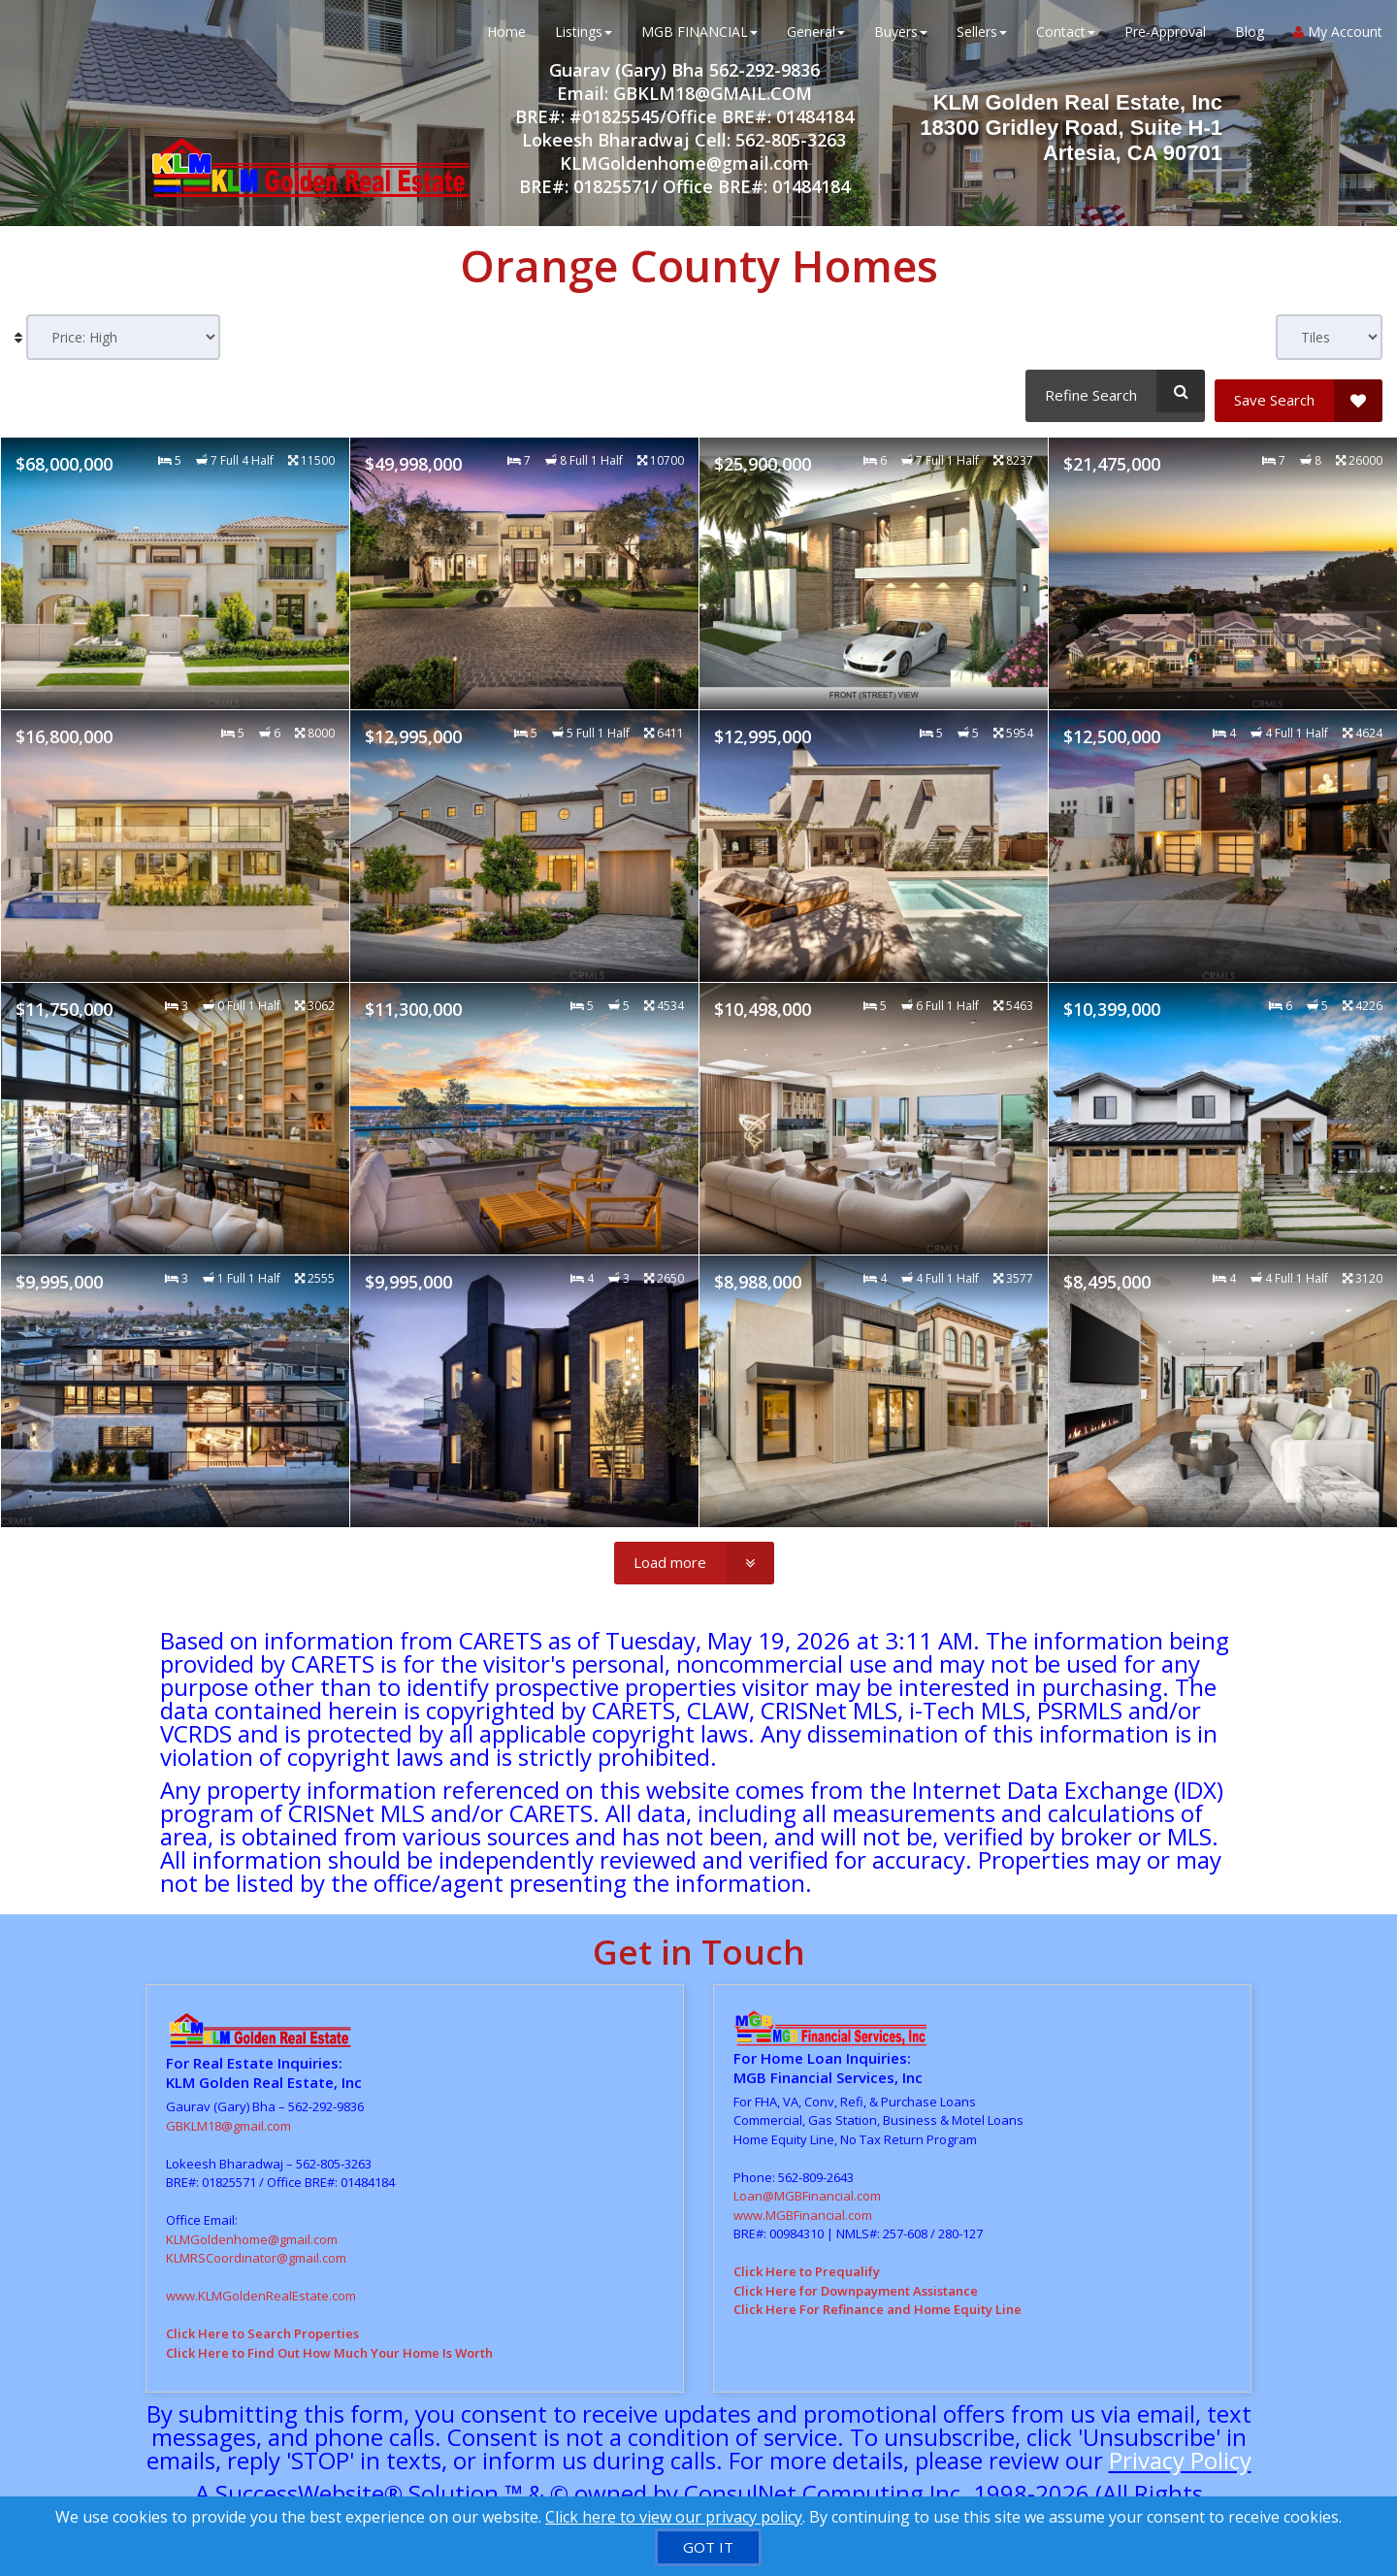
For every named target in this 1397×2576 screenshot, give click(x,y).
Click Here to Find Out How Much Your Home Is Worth (329, 2344)
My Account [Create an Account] (1337, 38)
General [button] (816, 38)
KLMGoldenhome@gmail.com (252, 2230)
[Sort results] (123, 337)
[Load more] (694, 1554)
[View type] (1329, 337)
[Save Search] (1298, 391)
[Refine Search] (1111, 391)
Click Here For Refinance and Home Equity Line (877, 2300)
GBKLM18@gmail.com (228, 2117)
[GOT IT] (708, 2547)
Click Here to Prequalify (806, 2262)
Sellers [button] (982, 38)
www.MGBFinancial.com (802, 2205)
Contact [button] (1065, 38)
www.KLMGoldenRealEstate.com (261, 2287)
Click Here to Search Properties (262, 2324)
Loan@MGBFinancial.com (807, 2187)
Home (506, 38)
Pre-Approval (1165, 38)
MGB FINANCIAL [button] (699, 38)
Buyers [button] (900, 38)
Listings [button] (583, 38)
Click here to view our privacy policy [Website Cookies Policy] (673, 2516)
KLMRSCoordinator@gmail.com (256, 2249)
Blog (1249, 38)
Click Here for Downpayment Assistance (855, 2281)
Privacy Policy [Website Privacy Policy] (1180, 2451)
